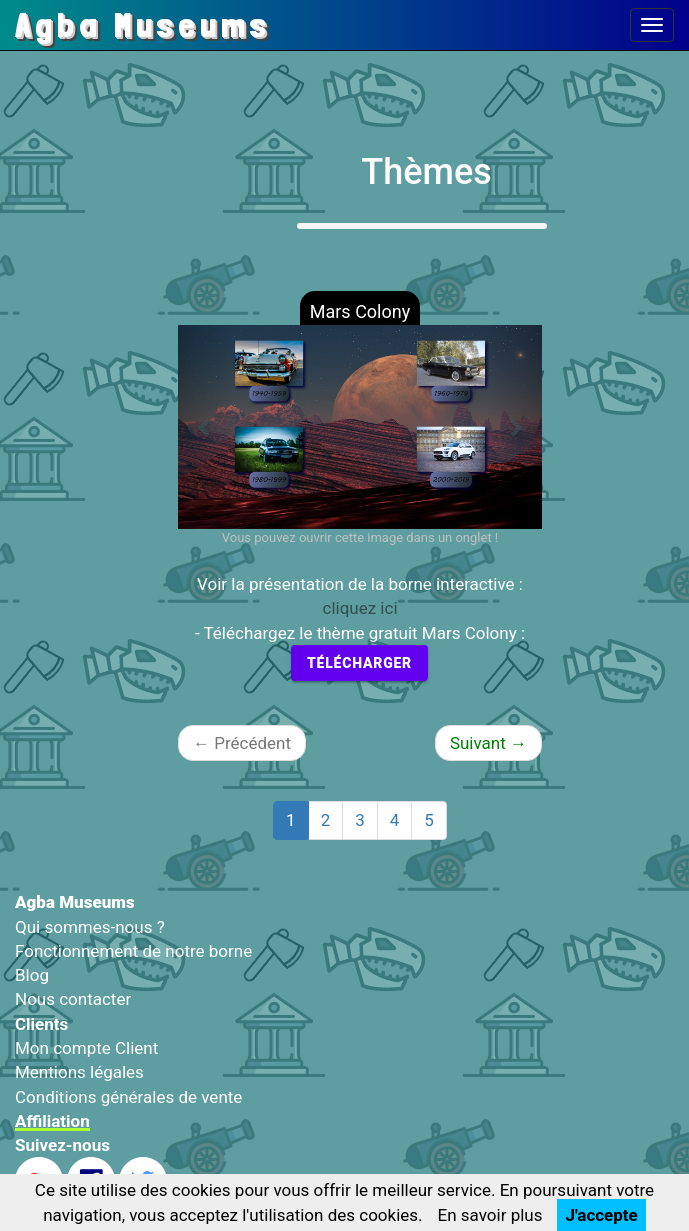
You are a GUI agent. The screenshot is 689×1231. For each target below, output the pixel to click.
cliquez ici (359, 608)
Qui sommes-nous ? (90, 927)
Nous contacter (73, 999)
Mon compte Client (86, 1048)
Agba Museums (143, 24)
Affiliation (52, 1121)
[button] (205, 427)
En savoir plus (490, 1215)
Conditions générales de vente (128, 1097)
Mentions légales (79, 1072)
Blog (32, 975)
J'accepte (601, 1215)
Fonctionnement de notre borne (133, 951)
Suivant (488, 743)
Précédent (242, 743)
